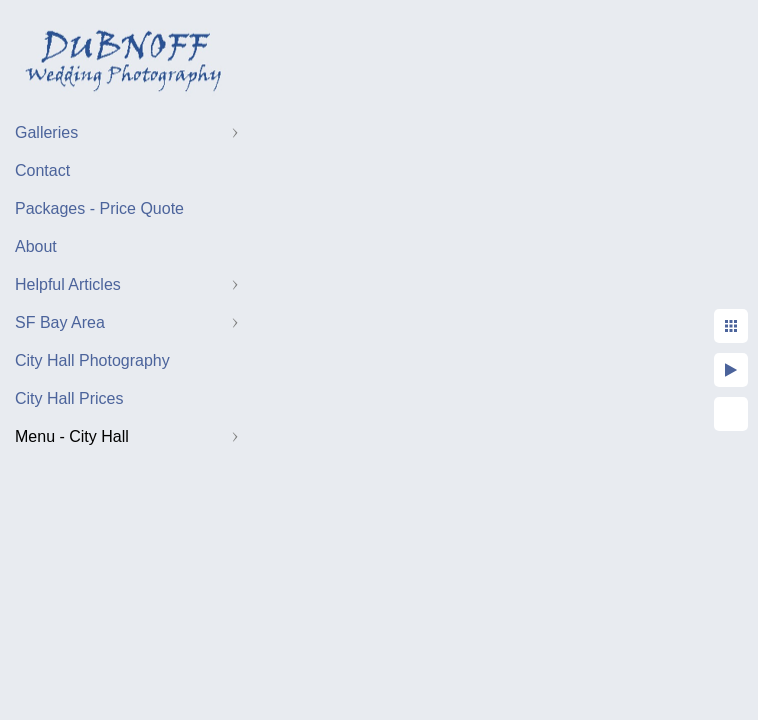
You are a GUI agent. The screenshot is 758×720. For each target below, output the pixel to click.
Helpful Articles (68, 284)
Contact (42, 170)
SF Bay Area (60, 322)
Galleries (46, 132)
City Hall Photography (92, 360)
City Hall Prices (69, 398)
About (36, 246)
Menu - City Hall (72, 436)
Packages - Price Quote (99, 208)
